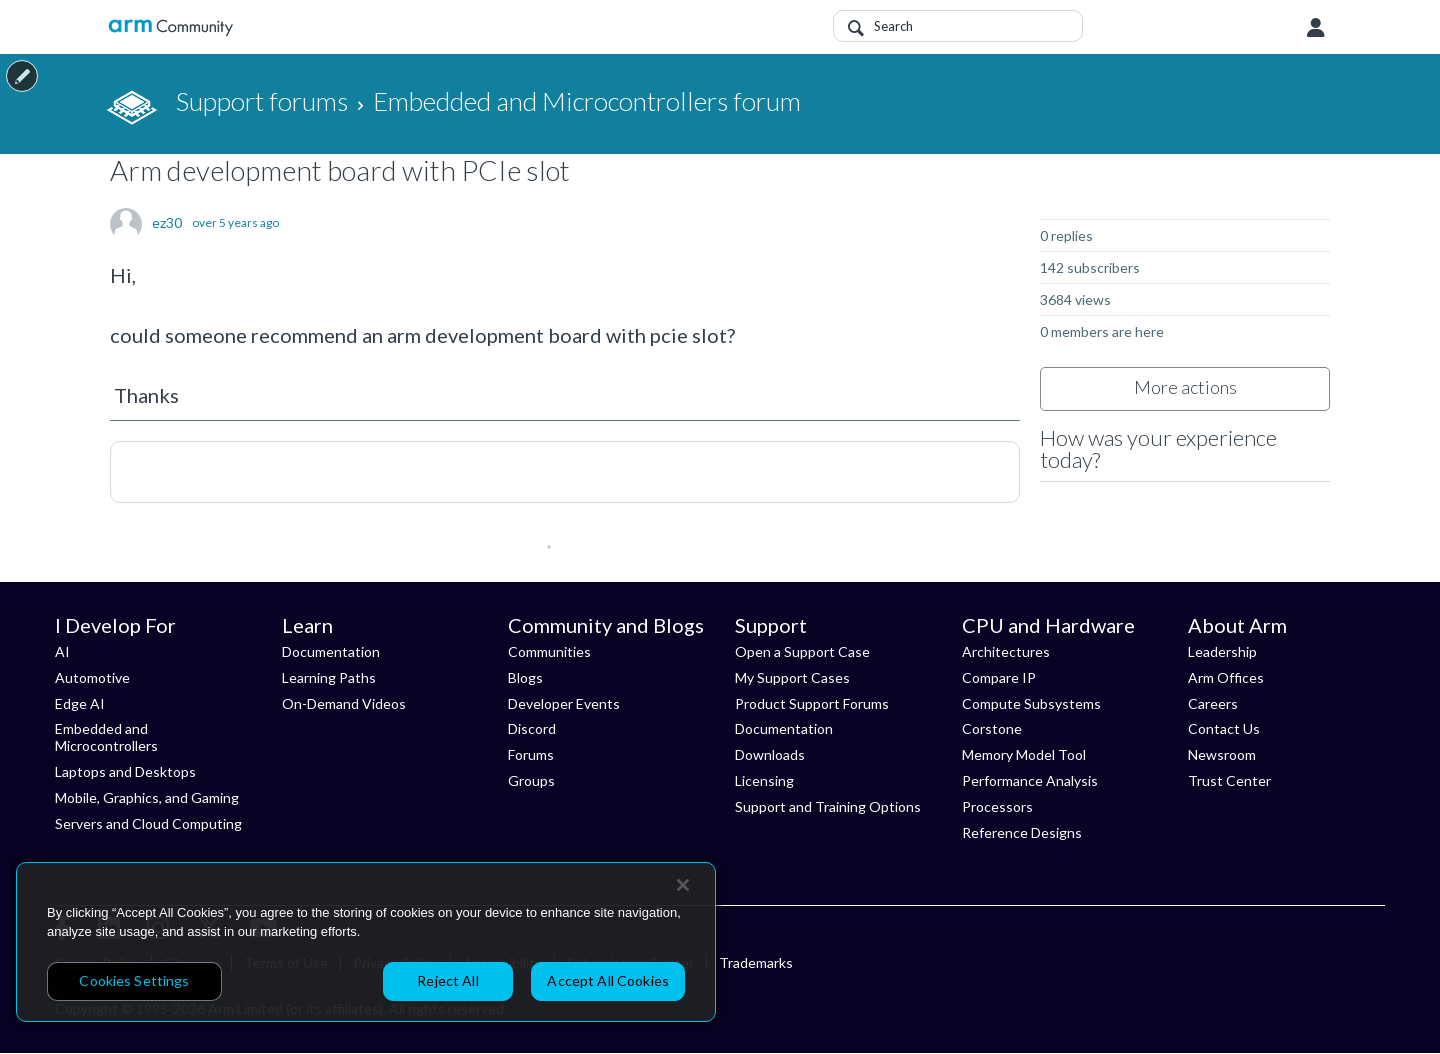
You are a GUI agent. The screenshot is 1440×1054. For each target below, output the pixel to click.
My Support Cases (792, 677)
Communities (549, 651)
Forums (531, 754)
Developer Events (564, 703)
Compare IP (999, 677)
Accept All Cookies (608, 980)
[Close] (683, 885)
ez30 (167, 223)
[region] (366, 942)
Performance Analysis (1030, 780)
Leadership (1222, 651)
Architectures (1006, 651)
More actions (1185, 387)
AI (62, 651)
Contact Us (1224, 728)
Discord (532, 728)
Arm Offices (1226, 677)
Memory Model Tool (1024, 754)
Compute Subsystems (1031, 703)
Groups (531, 780)
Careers (1213, 703)
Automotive (92, 677)
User (1316, 28)
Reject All (447, 980)
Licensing (764, 780)
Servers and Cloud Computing (148, 823)
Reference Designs (1022, 832)
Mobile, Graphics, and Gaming (147, 797)
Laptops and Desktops (125, 771)
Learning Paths (329, 677)
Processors (997, 806)
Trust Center (1229, 780)
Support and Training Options (828, 806)
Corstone (992, 728)
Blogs (525, 677)
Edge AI (80, 703)
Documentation (331, 651)
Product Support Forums (812, 703)
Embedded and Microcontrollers (106, 737)
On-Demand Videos (344, 703)
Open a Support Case (802, 651)
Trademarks (756, 962)
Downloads (770, 754)
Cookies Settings (134, 980)
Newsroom (1222, 754)
